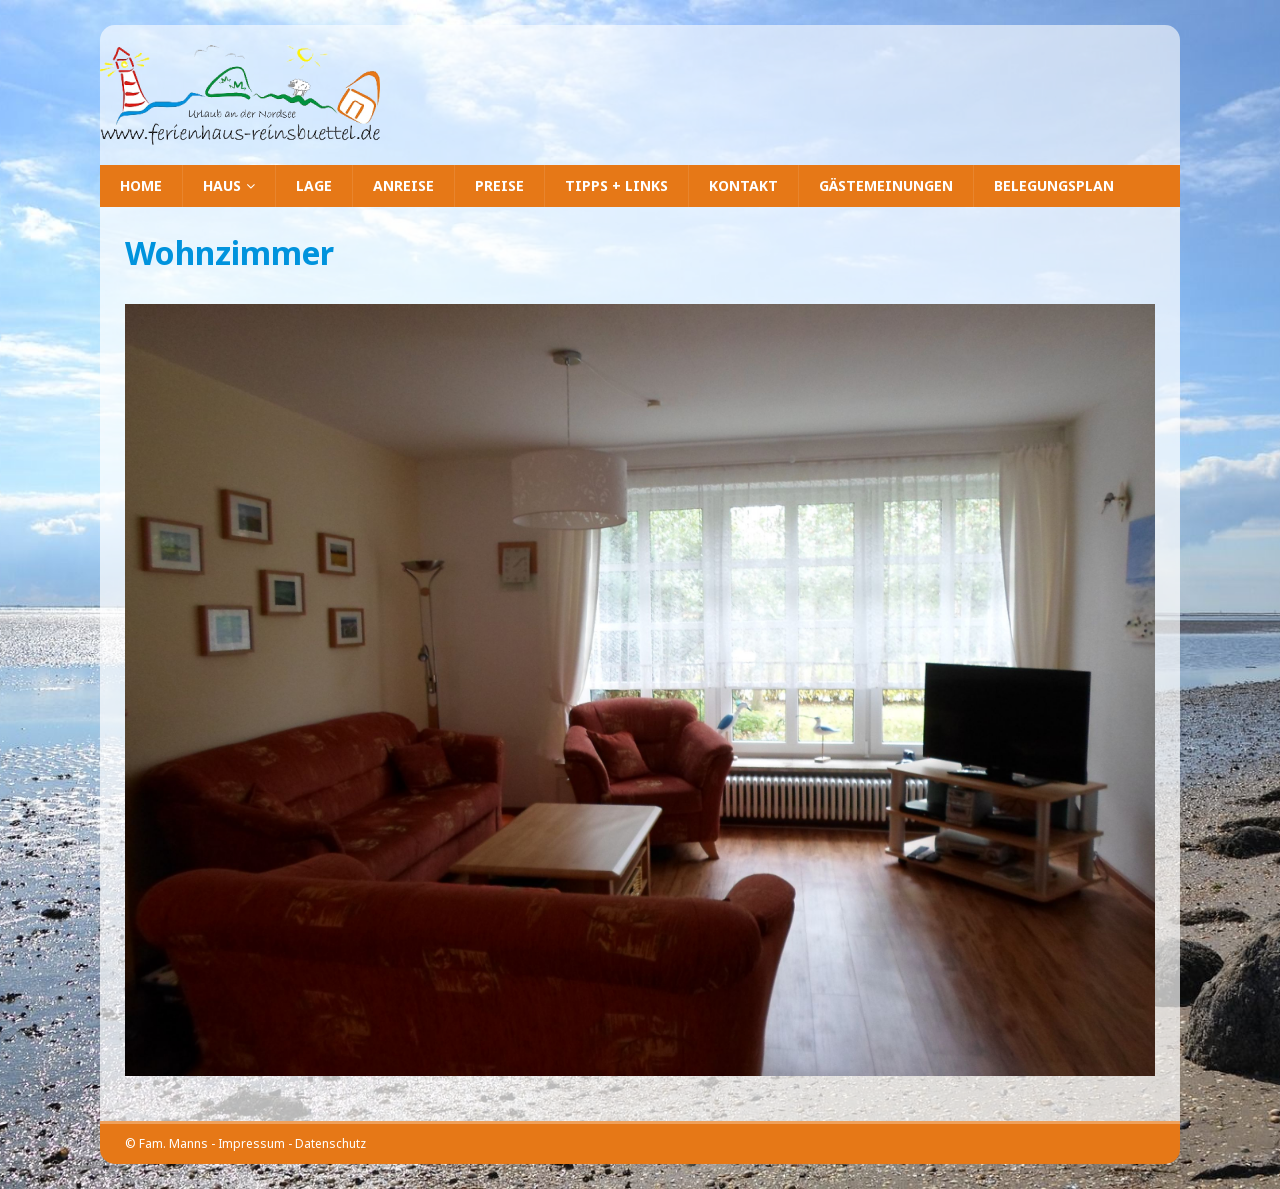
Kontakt (743, 185)
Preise (499, 185)
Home (141, 185)
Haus (222, 185)
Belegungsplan (1054, 185)
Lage (314, 185)
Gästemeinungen (886, 185)
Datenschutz (330, 1143)
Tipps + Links (616, 185)
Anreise (403, 185)
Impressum (251, 1143)
